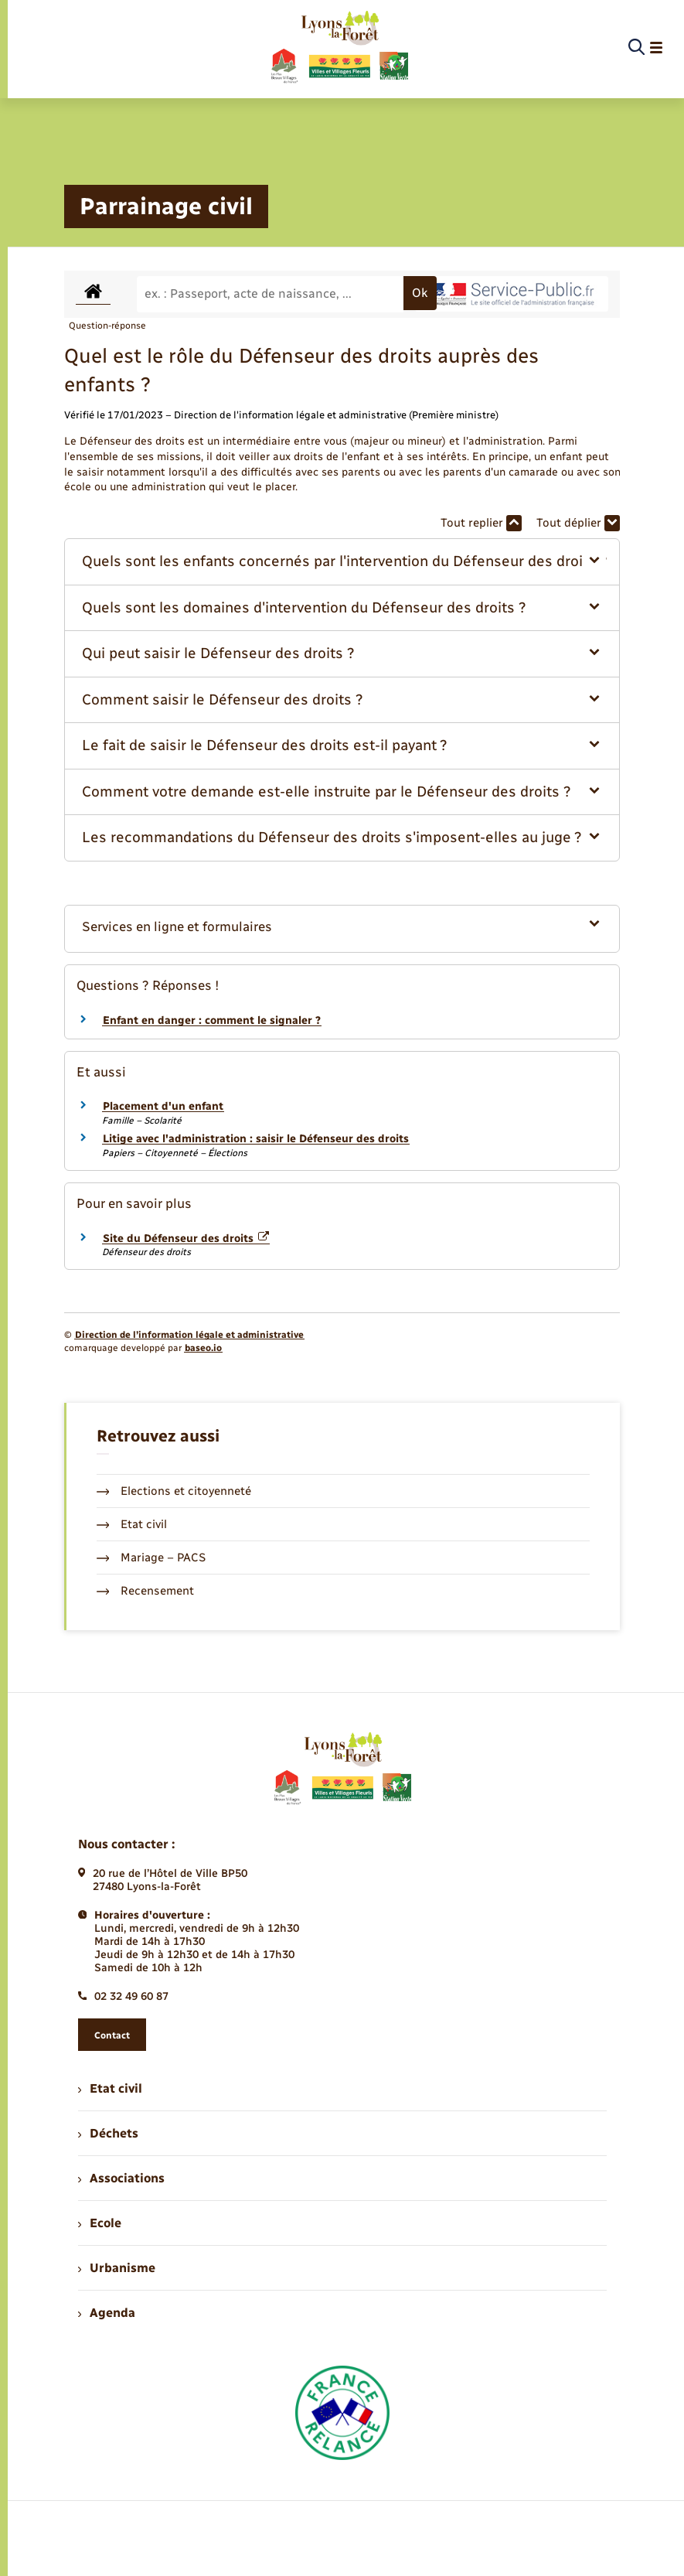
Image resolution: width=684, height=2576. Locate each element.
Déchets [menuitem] (108, 2133)
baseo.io (203, 1348)
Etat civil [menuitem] (110, 2088)
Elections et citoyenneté (174, 1491)
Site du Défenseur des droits (186, 1238)
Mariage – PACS (151, 1557)
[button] (342, 562)
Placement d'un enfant (163, 1106)
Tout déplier (578, 523)
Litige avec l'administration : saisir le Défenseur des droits (256, 1138)
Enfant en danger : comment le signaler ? (212, 1020)
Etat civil (132, 1524)
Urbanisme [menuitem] (116, 2267)
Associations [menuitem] (121, 2178)
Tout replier (481, 523)
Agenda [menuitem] (106, 2312)
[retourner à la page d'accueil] (339, 48)
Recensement (146, 1591)
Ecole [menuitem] (99, 2223)
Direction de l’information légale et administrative (189, 1334)
